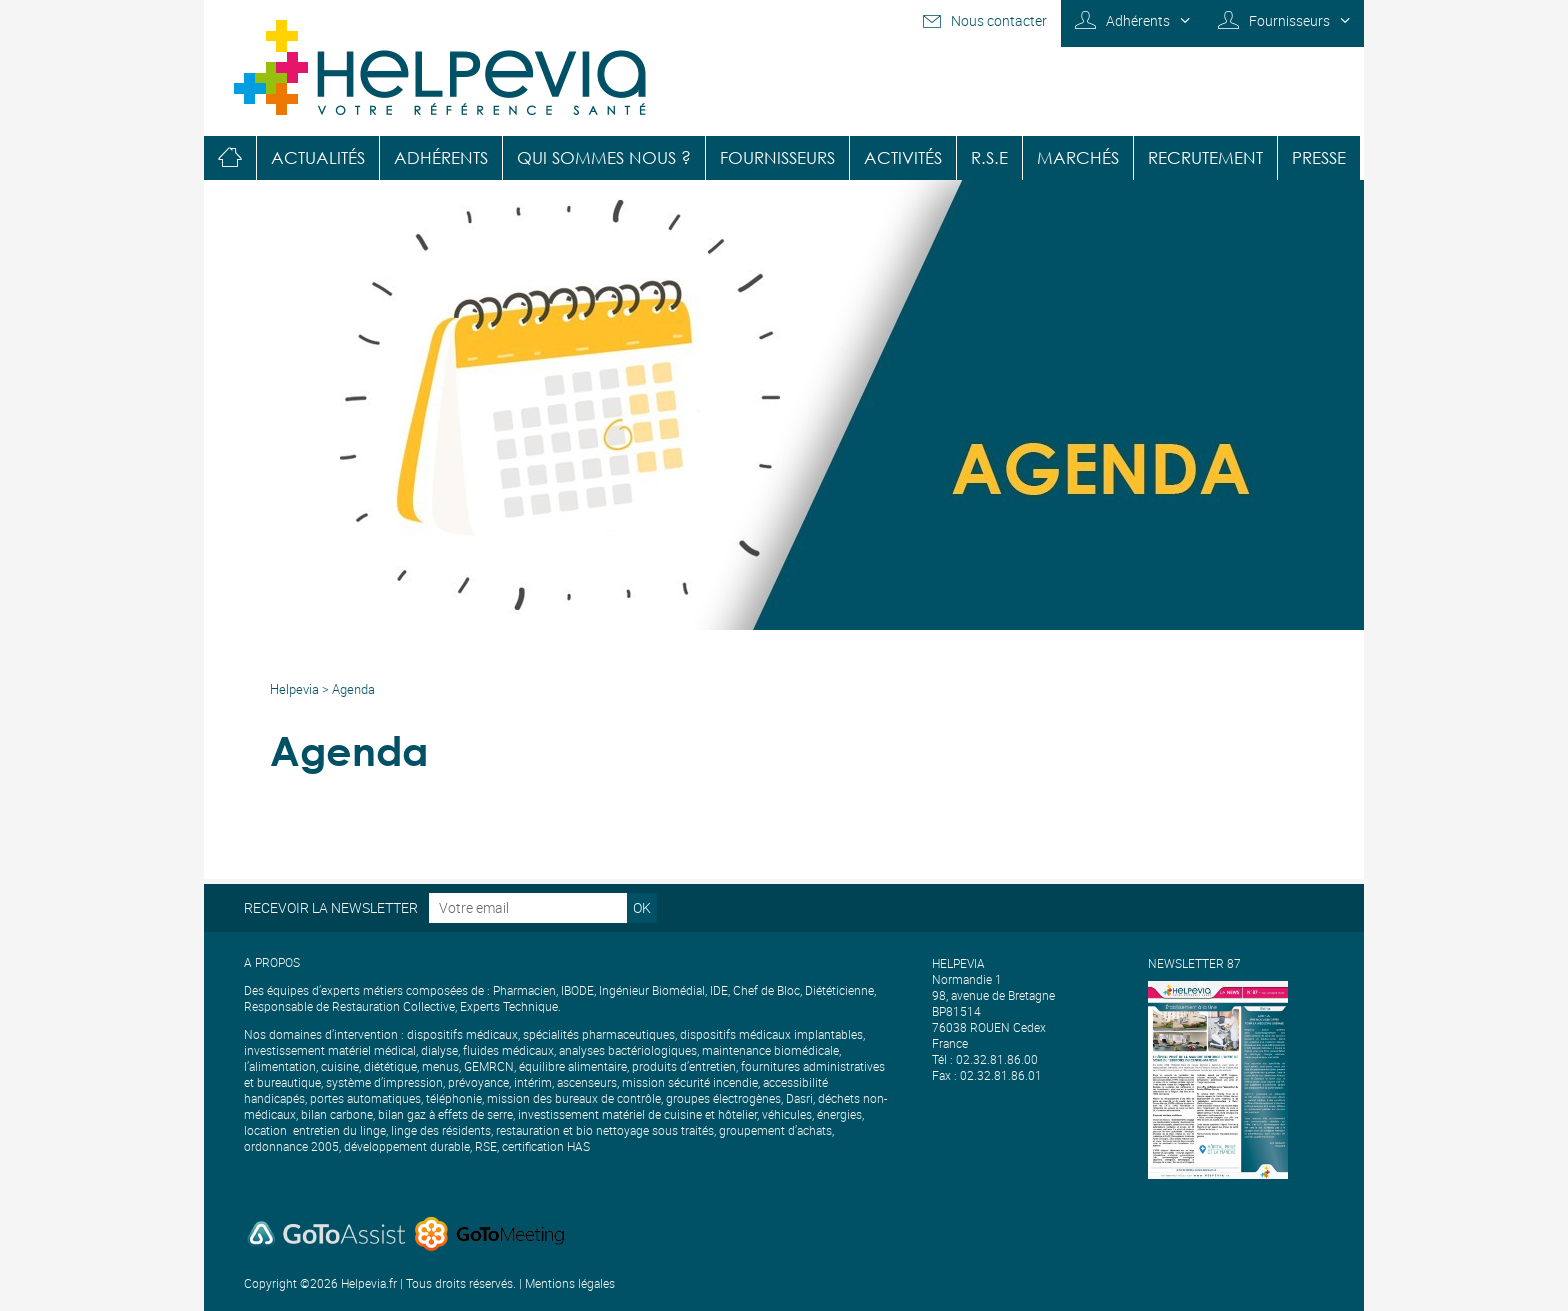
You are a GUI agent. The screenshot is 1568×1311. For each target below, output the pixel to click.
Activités (903, 157)
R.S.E (989, 157)
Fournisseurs (1289, 20)
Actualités (318, 157)
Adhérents (1138, 20)
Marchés (1078, 157)
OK (642, 907)
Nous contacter (999, 20)
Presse (1319, 157)
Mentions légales (570, 1283)
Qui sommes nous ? (604, 157)
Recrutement (1205, 157)
